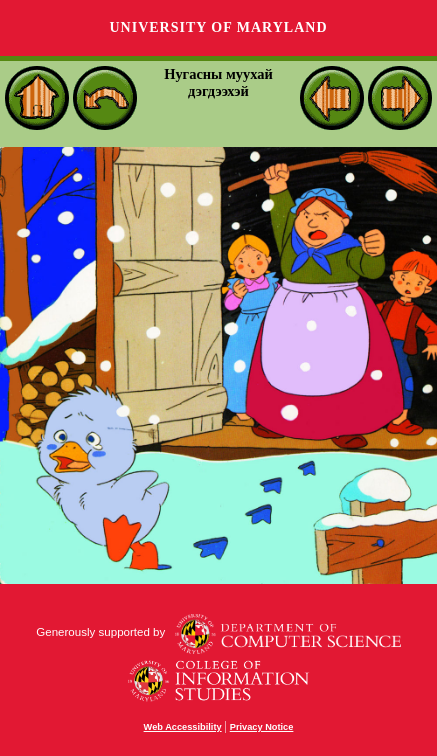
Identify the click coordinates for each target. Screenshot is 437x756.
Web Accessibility (183, 727)
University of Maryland (218, 27)
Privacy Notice (262, 727)
